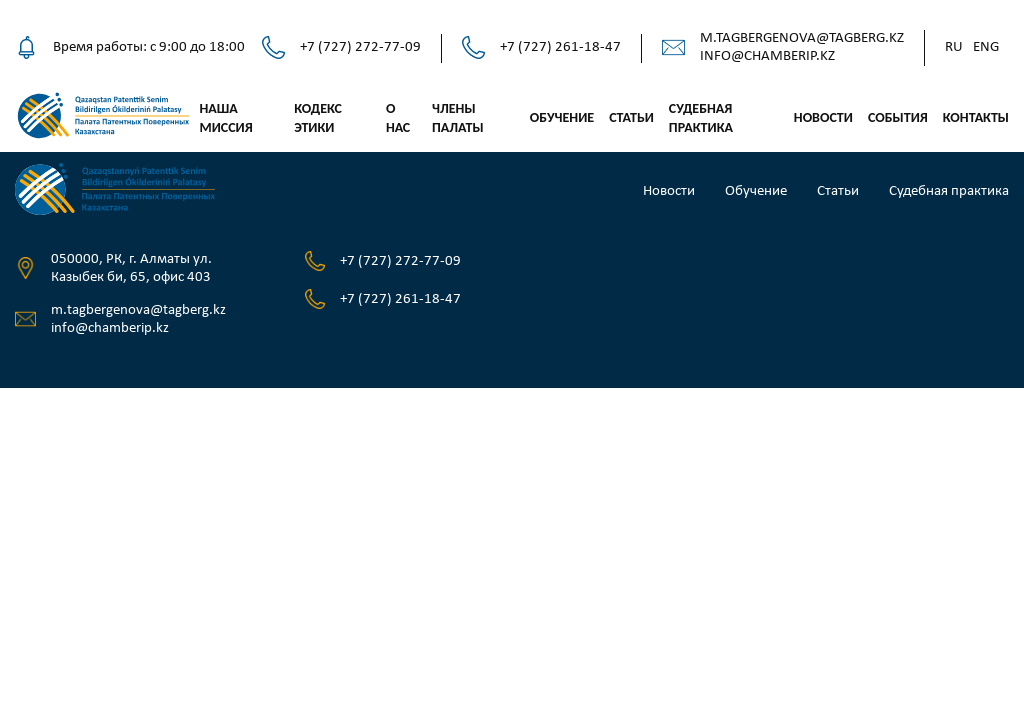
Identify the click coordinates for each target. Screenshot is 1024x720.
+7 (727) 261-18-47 (560, 47)
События (898, 117)
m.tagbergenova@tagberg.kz (802, 38)
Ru (954, 47)
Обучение (562, 117)
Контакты (976, 117)
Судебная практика (949, 191)
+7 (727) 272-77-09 (360, 47)
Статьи (631, 117)
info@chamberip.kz (767, 56)
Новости (823, 117)
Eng (986, 47)
